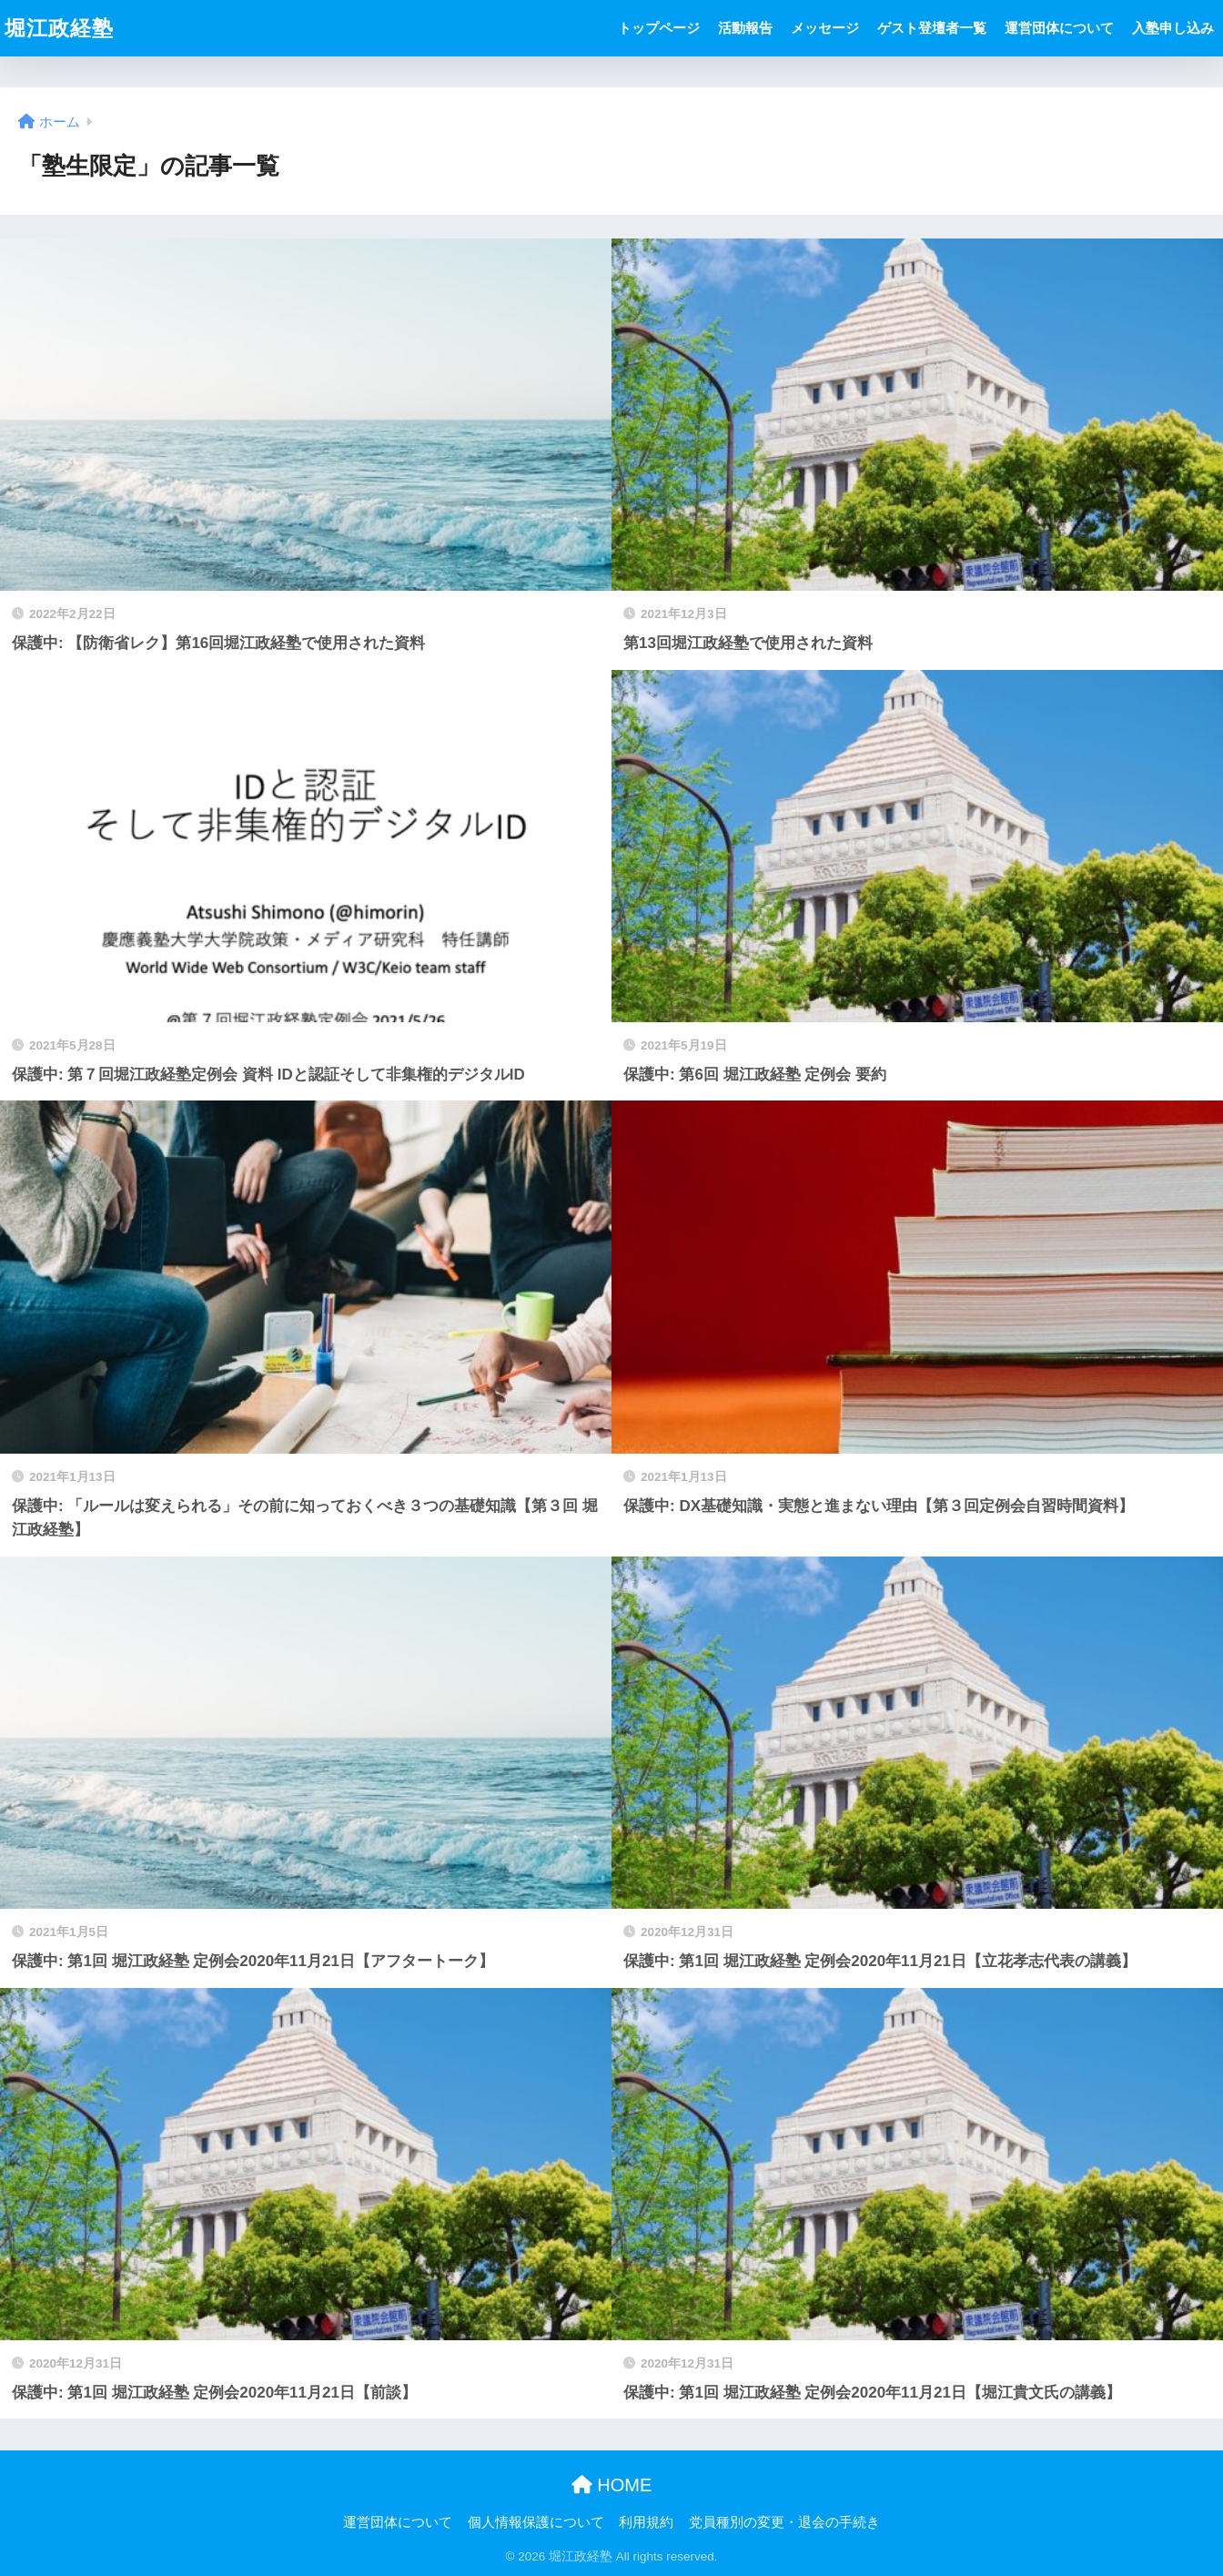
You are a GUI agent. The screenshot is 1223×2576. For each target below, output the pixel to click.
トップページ (659, 27)
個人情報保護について (536, 2522)
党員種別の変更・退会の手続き (784, 2522)
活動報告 (745, 27)
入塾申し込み (1173, 27)
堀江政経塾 (59, 28)
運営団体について (1059, 27)
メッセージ (825, 27)
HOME (611, 2485)
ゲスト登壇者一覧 (931, 27)
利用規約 (646, 2522)
